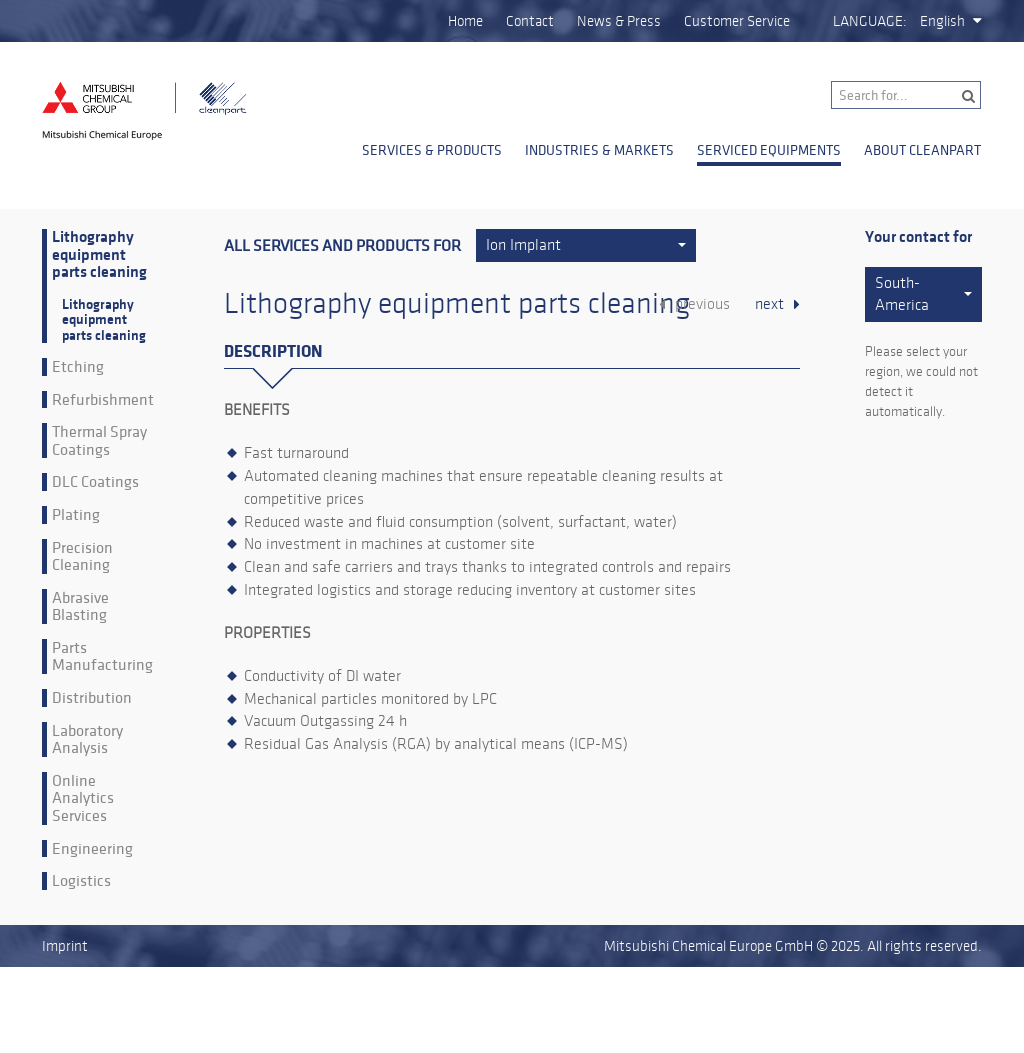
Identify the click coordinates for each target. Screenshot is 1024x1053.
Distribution (92, 698)
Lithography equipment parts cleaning (99, 255)
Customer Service (737, 21)
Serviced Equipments (769, 150)
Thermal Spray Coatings (99, 440)
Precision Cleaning (82, 556)
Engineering (92, 849)
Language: (870, 21)
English (942, 21)
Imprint (65, 946)
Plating (76, 515)
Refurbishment (103, 400)
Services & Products (432, 150)
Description (273, 351)
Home (465, 21)
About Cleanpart (922, 150)
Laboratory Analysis (87, 739)
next (769, 304)
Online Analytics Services (83, 798)
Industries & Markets (599, 150)
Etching (78, 367)
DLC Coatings (95, 482)
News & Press (619, 21)
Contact (530, 21)
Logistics (81, 881)
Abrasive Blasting (80, 606)
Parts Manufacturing (102, 656)
